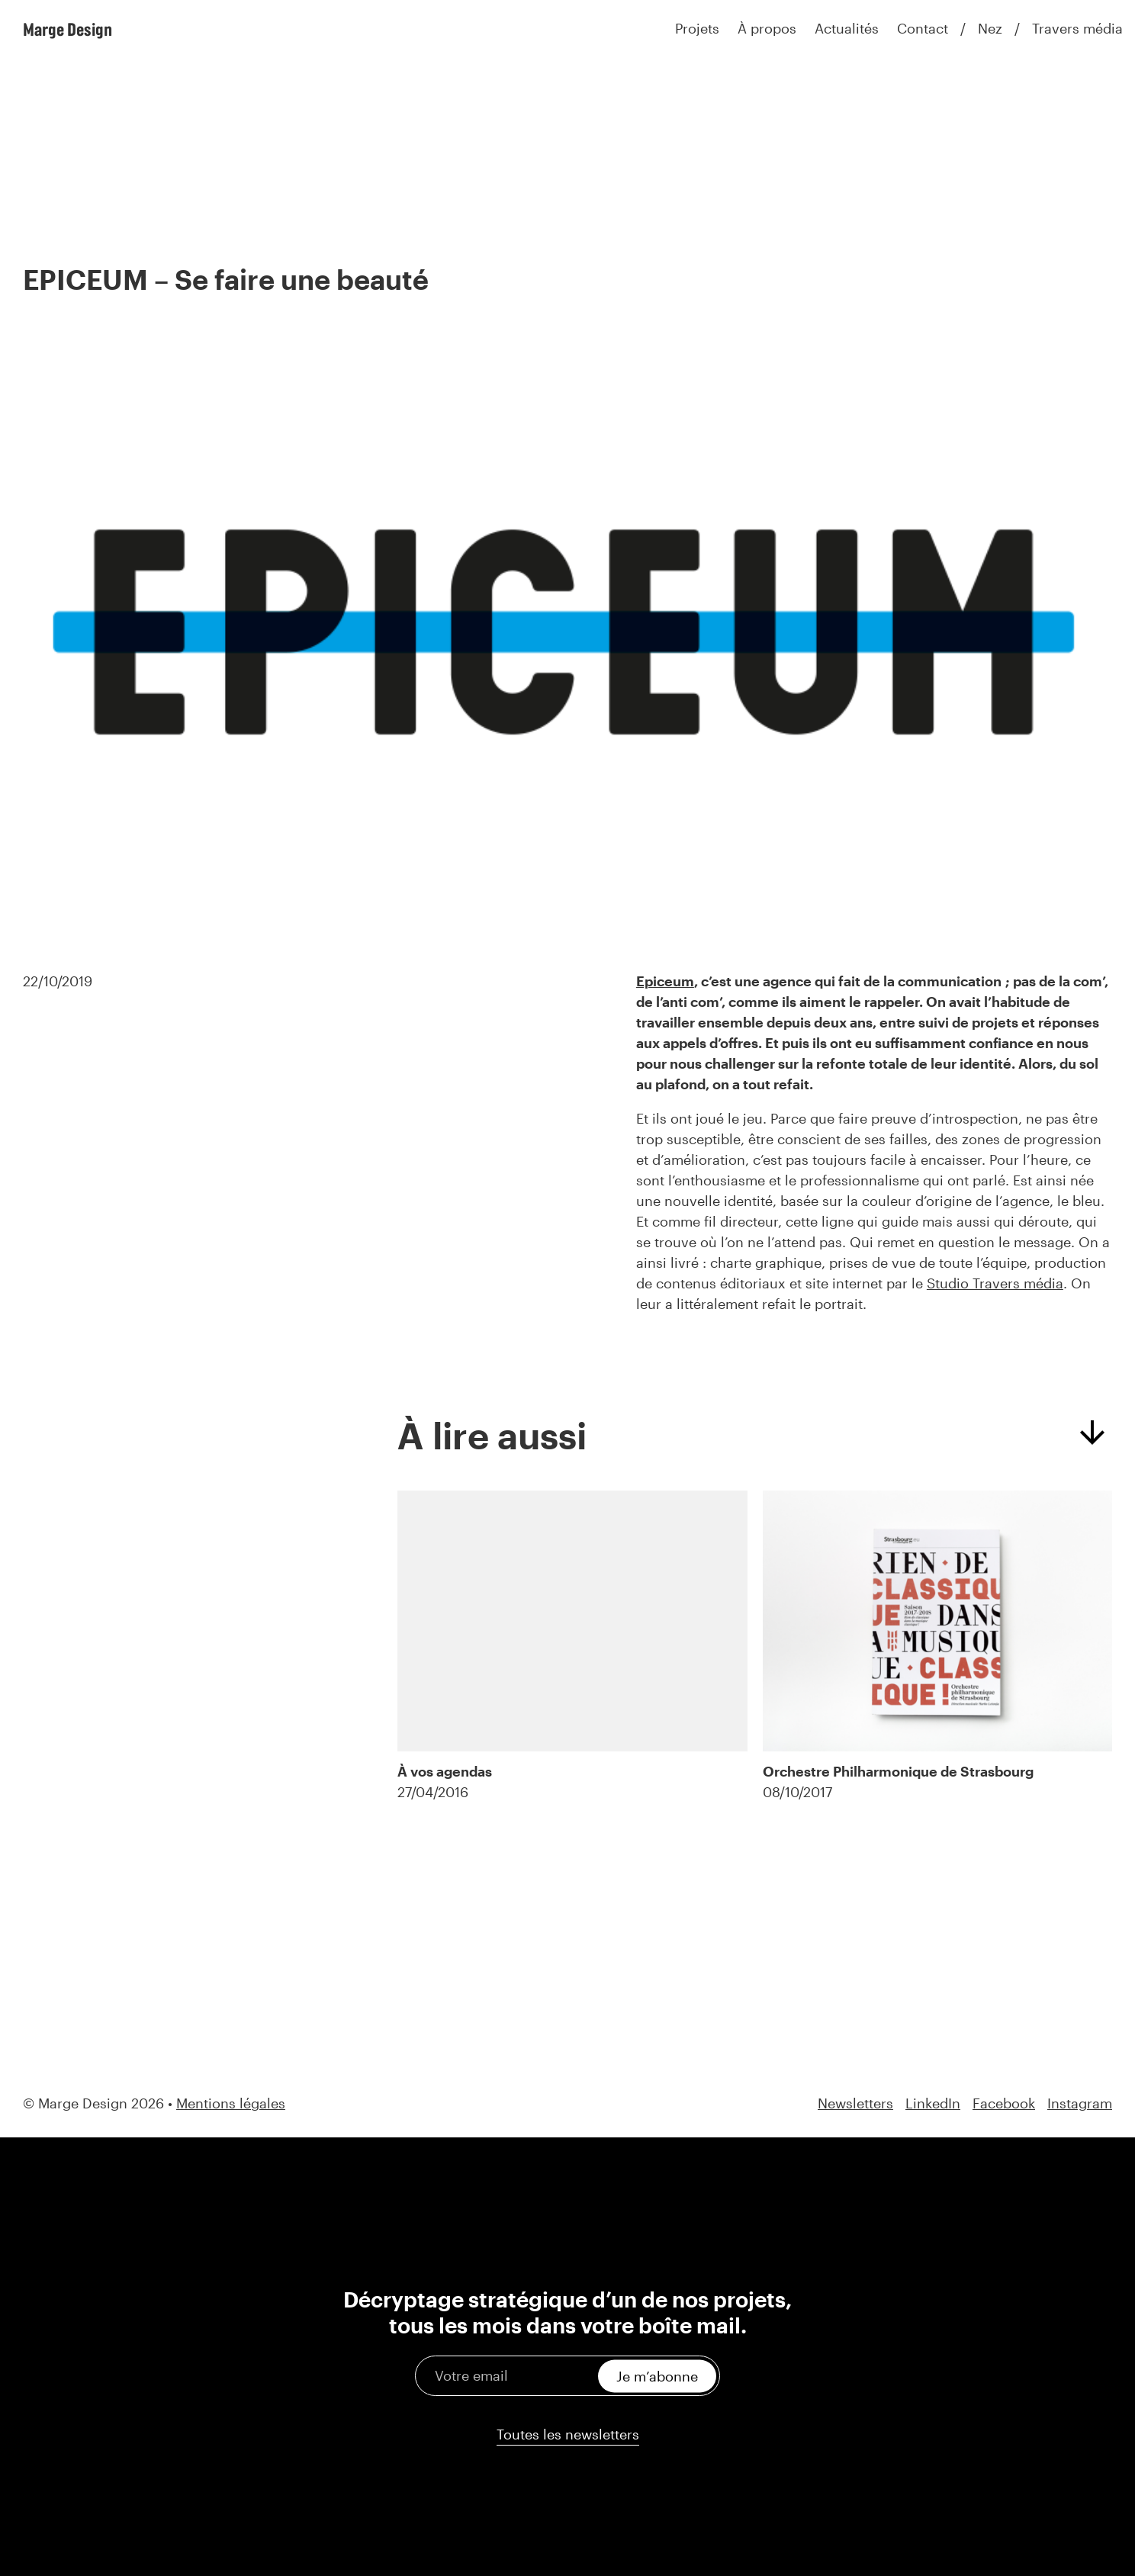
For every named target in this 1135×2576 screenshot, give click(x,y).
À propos (767, 28)
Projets (697, 28)
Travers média (1077, 28)
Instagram (1079, 2103)
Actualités (847, 28)
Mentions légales (230, 2103)
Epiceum (665, 981)
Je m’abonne (657, 2375)
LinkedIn (932, 2103)
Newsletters (855, 2103)
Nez (990, 28)
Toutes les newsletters (568, 2434)
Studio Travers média (995, 1283)
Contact (922, 28)
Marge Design (67, 29)
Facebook (1004, 2103)
